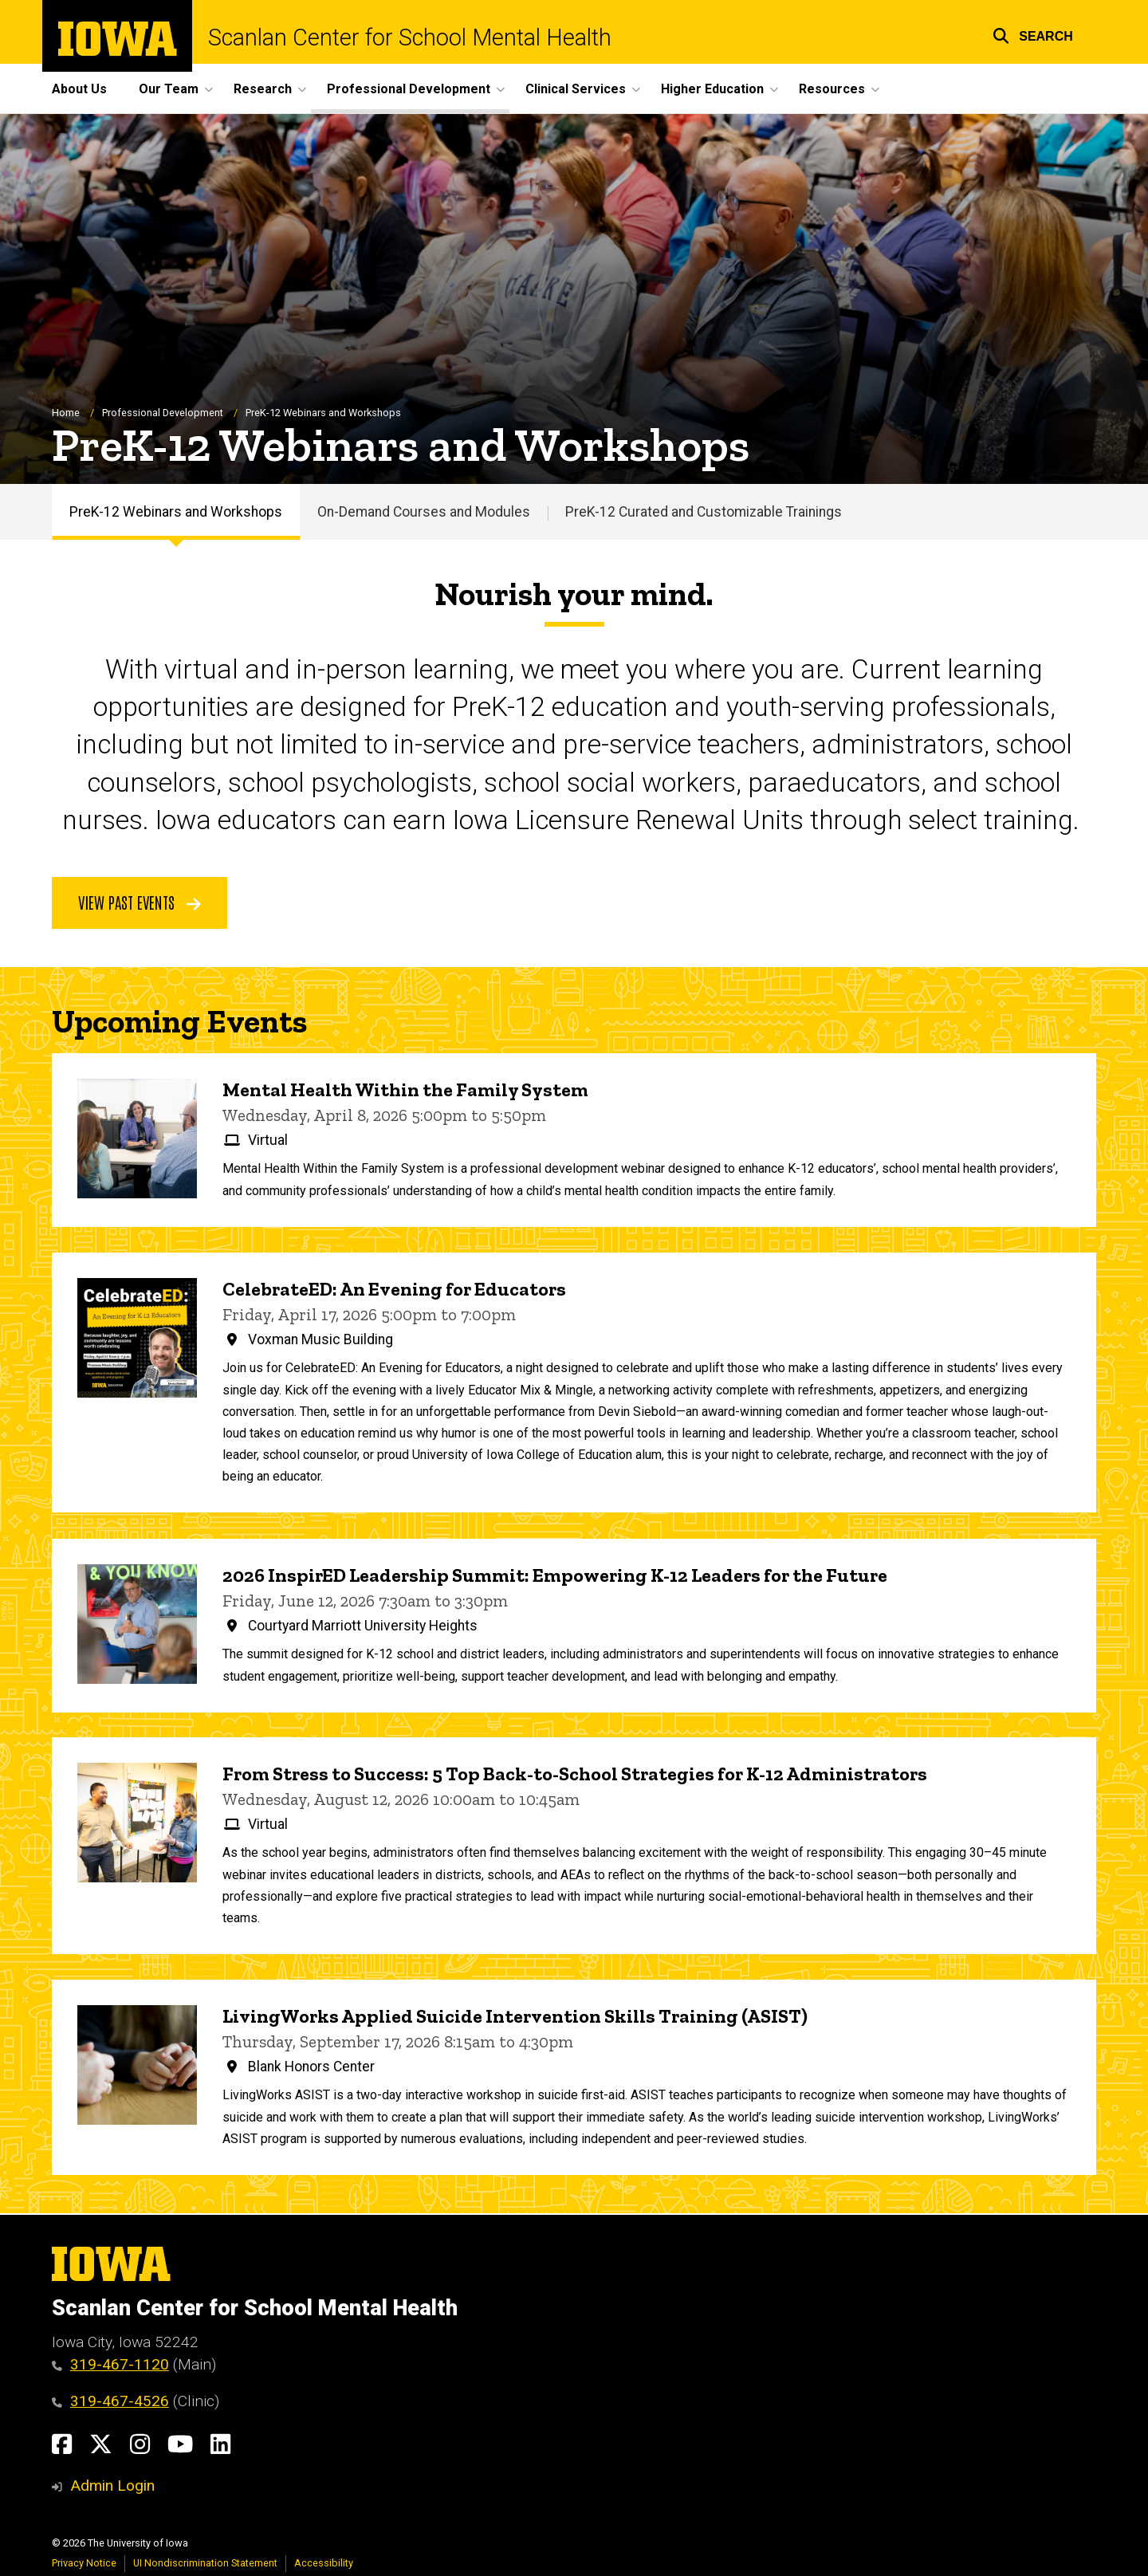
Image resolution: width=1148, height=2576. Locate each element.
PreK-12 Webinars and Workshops (175, 512)
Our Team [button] (169, 88)
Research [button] (263, 88)
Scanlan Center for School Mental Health (409, 37)
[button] (1032, 34)
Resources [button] (832, 88)
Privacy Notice (84, 2563)
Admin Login (112, 2485)
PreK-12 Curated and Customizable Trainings (703, 512)
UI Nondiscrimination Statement (205, 2563)
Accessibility (323, 2563)
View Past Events (139, 901)
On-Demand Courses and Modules (423, 512)
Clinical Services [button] (575, 88)
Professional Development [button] (408, 88)
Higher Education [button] (712, 88)
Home (66, 413)
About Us (79, 88)
